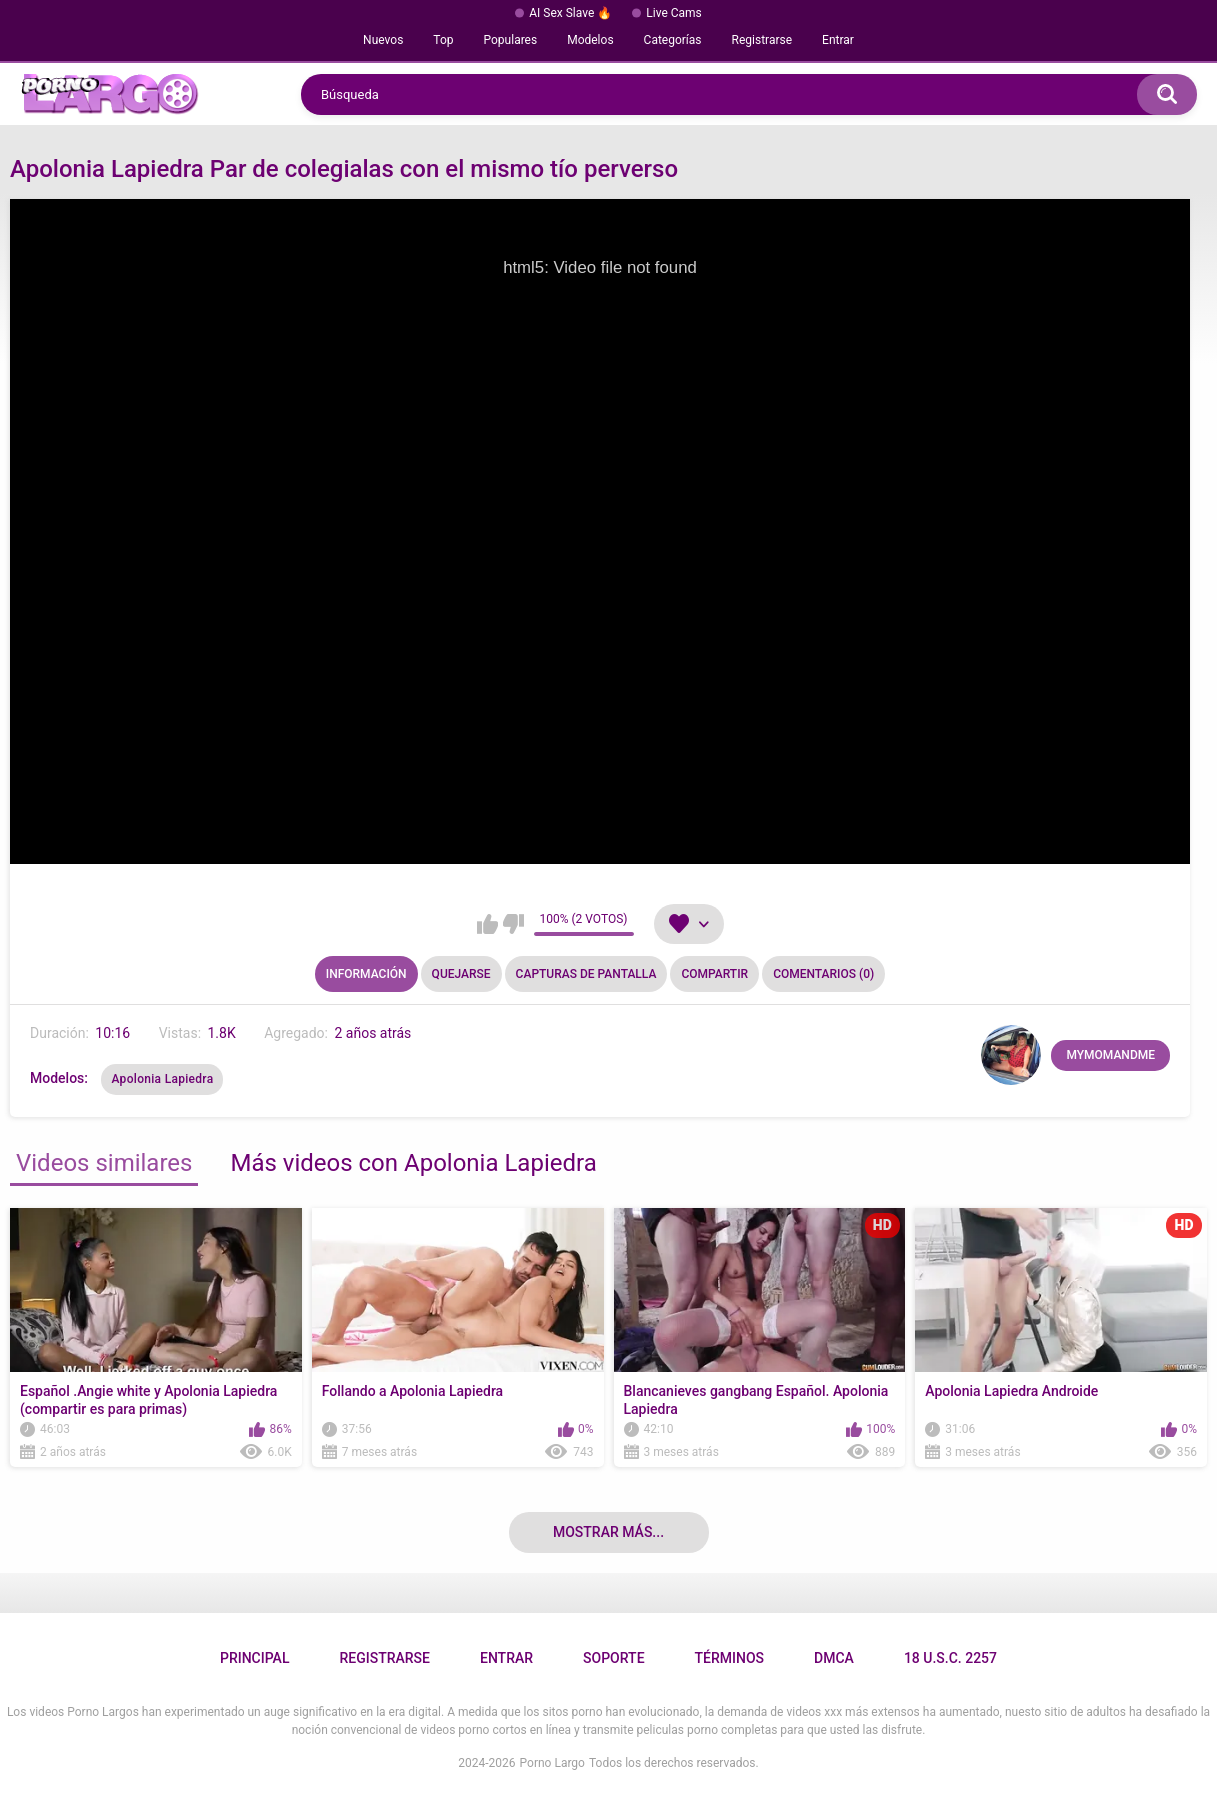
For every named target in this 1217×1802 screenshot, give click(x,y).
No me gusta (513, 924)
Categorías (673, 40)
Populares (511, 40)
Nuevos (383, 40)
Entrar (838, 40)
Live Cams (674, 13)
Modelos (590, 40)
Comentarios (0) (823, 974)
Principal (254, 1658)
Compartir (714, 974)
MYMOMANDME (1110, 1055)
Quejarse (461, 974)
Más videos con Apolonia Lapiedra (413, 1163)
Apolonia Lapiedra (162, 1079)
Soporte (613, 1658)
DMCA (834, 1658)
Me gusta (487, 924)
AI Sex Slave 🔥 (570, 13)
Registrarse (762, 40)
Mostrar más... (608, 1532)
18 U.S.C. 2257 (950, 1658)
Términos (730, 1658)
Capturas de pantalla (586, 974)
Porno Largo (552, 1763)
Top (443, 40)
